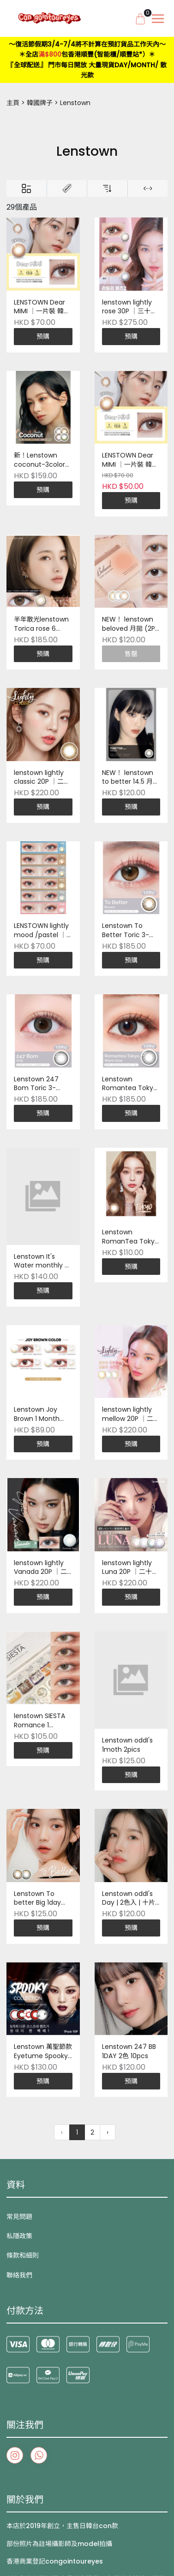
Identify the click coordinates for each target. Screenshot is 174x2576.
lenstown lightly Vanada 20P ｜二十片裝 (40, 1568)
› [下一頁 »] (107, 2132)
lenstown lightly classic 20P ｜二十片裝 (42, 778)
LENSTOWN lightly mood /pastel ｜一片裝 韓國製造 (41, 930)
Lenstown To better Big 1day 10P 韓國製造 (37, 1898)
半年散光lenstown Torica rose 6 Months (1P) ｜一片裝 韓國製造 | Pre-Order (41, 624)
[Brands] (67, 188)
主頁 (12, 102)
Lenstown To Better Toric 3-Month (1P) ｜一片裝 (130, 930)
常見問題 (19, 2216)
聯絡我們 (19, 2275)
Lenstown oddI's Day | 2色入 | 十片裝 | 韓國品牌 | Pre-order (130, 1898)
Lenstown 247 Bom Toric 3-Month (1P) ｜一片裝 (42, 1084)
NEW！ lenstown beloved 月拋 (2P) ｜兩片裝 (130, 624)
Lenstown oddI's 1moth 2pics (127, 1745)
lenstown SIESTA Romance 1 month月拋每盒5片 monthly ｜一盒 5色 (43, 1721)
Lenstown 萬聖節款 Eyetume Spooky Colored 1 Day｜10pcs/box (43, 2051)
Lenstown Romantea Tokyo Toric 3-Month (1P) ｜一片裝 (129, 1084)
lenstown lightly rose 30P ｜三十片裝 (129, 307)
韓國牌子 (40, 102)
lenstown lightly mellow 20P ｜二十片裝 (131, 1414)
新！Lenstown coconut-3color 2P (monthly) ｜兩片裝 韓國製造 (43, 460)
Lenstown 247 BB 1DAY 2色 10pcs (129, 2051)
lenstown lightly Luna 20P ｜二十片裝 (130, 1568)
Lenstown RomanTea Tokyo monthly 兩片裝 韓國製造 (130, 1237)
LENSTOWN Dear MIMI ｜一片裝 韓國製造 (42, 307)
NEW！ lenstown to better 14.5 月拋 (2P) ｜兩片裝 (130, 778)
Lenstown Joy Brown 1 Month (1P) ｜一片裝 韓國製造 (41, 1414)
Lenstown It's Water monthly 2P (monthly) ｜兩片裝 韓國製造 (43, 1261)
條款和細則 (22, 2255)
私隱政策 (19, 2236)
